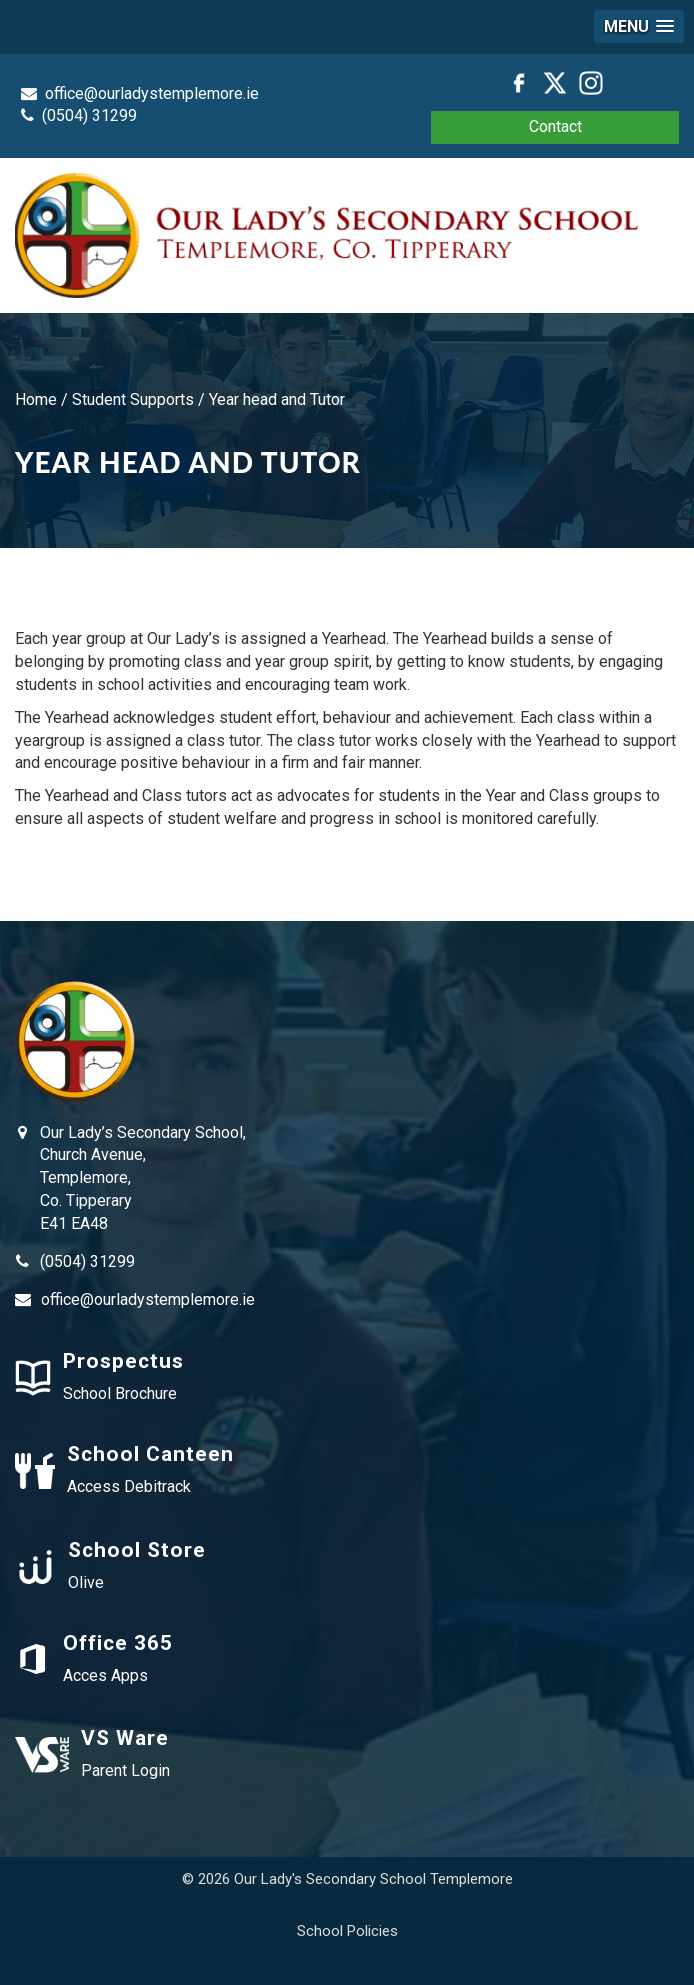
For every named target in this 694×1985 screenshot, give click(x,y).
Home (36, 399)
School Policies (347, 1931)
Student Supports (133, 399)
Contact (555, 126)
